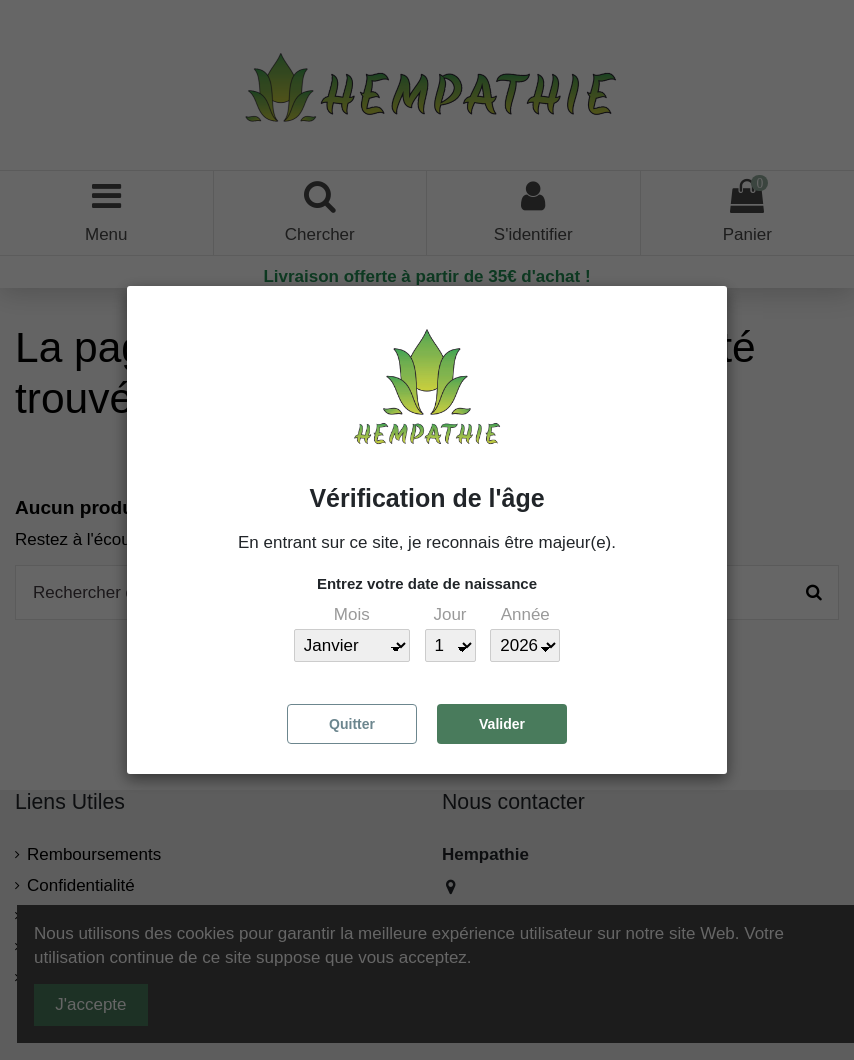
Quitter (352, 724)
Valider (502, 724)
